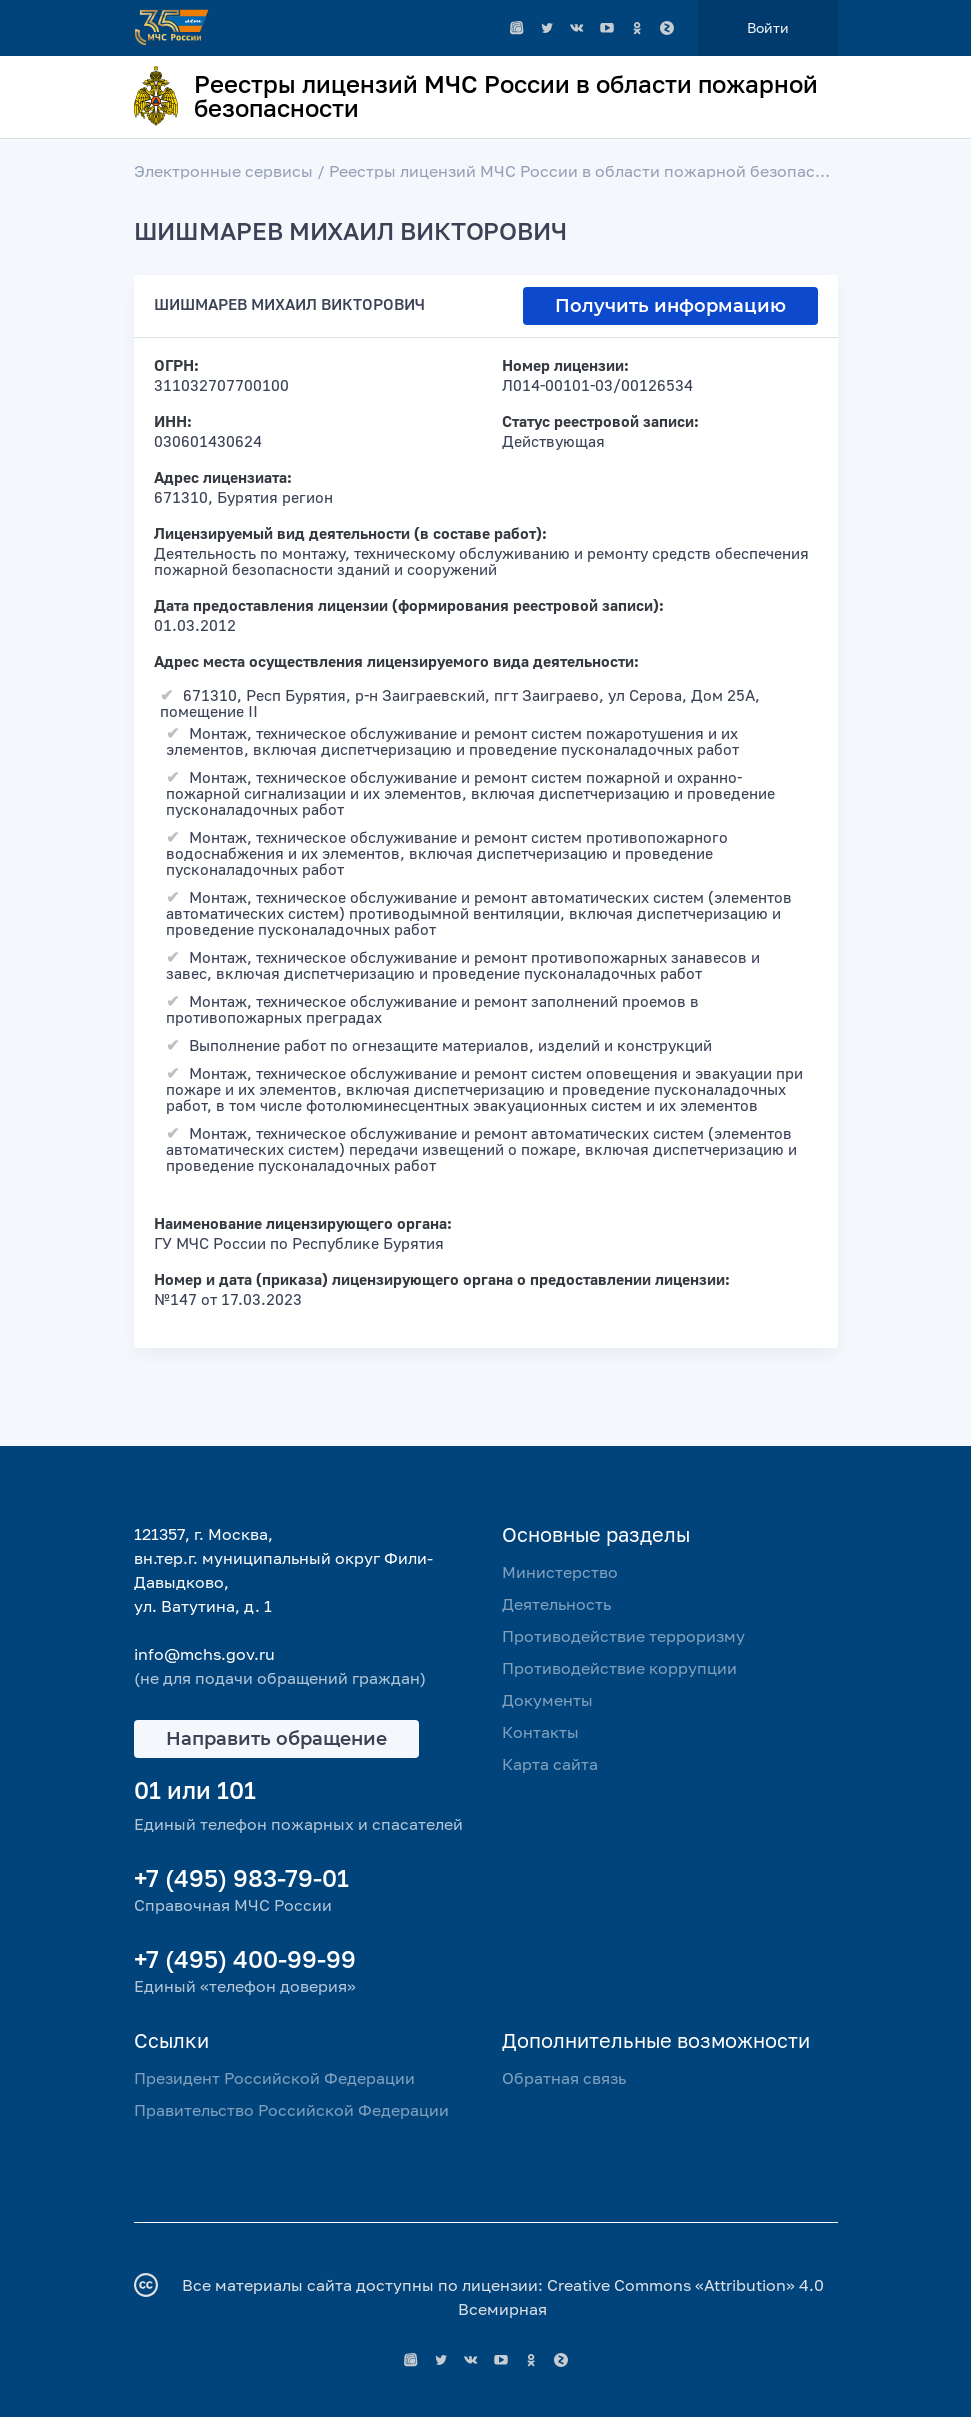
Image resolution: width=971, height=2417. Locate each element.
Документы (547, 1700)
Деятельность (556, 1604)
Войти (768, 27)
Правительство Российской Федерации (291, 2110)
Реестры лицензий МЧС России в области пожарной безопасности (595, 171)
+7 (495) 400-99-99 (245, 1958)
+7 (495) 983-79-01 (241, 1877)
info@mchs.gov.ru (204, 1654)
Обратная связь (564, 2078)
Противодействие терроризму (623, 1636)
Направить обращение (276, 1739)
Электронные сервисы (223, 171)
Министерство (560, 1572)
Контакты (540, 1732)
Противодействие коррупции (619, 1668)
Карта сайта (550, 1764)
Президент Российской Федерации (274, 2078)
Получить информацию (670, 306)
